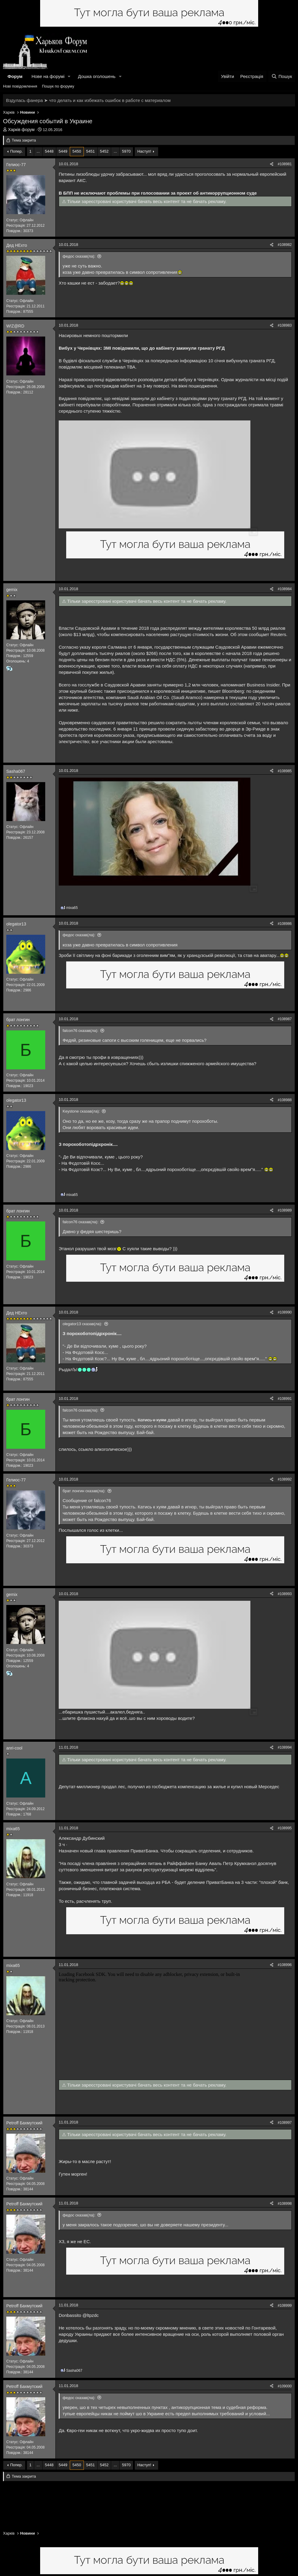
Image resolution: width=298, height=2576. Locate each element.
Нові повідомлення (20, 86)
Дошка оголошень (96, 76)
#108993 (285, 1594)
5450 (76, 151)
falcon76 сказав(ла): (81, 1030)
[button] (69, 76)
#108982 (285, 245)
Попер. (16, 151)
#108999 (285, 2305)
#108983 (285, 325)
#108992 (285, 1479)
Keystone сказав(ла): (81, 1111)
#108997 (285, 2122)
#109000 (285, 2386)
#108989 (285, 1210)
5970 (126, 151)
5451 (90, 151)
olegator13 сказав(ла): (82, 1324)
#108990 (285, 1312)
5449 (63, 151)
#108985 (285, 771)
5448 (49, 151)
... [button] (38, 151)
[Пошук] (281, 76)
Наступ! (144, 151)
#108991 (285, 1399)
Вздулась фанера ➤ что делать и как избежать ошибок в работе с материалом (88, 100)
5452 (104, 151)
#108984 (285, 589)
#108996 (285, 1965)
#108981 (285, 164)
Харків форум (21, 129)
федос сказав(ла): (79, 256)
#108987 (285, 1019)
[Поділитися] (272, 164)
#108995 (285, 1828)
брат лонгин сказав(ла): (84, 1491)
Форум (14, 76)
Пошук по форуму (58, 86)
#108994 (285, 1747)
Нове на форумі (47, 76)
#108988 (285, 1100)
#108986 (285, 924)
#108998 (285, 2203)
